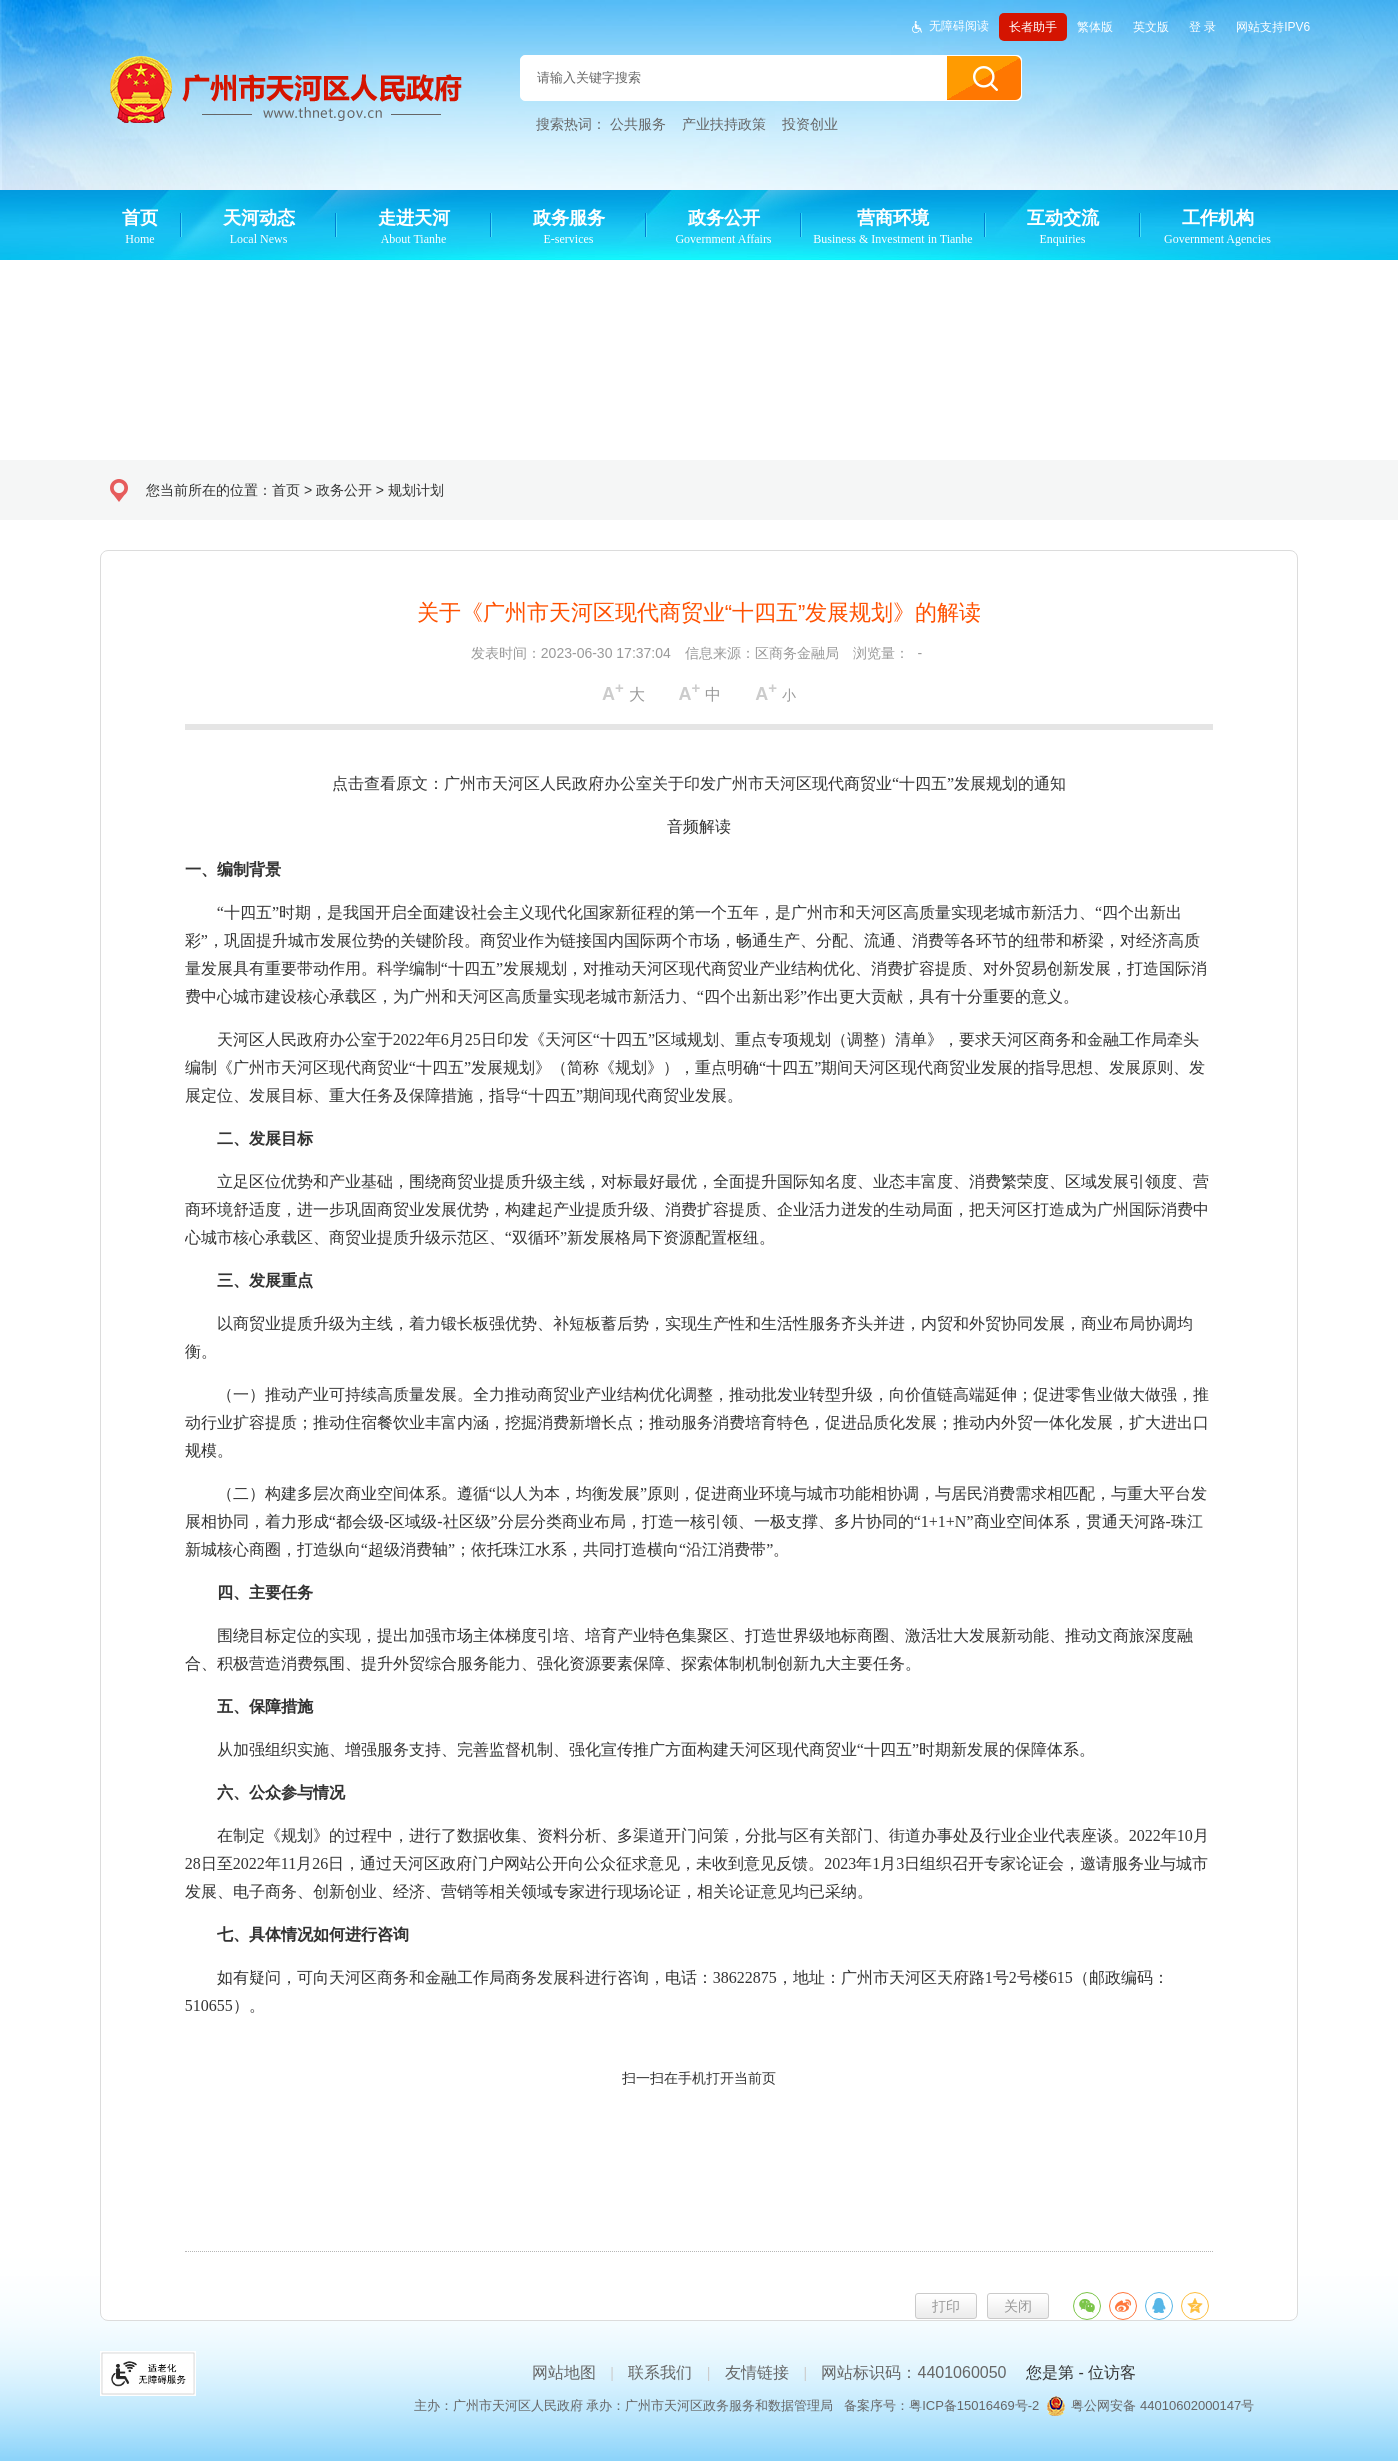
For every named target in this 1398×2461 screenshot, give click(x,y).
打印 (946, 2306)
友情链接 (757, 2372)
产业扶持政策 (724, 124)
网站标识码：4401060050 (913, 2372)
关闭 (1018, 2306)
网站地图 (564, 2372)
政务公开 (344, 490)
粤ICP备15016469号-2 (974, 2405)
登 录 (1202, 27)
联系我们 (660, 2372)
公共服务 (638, 124)
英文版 (1151, 27)
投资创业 (810, 124)
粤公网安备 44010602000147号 (1162, 2405)
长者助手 (1033, 27)
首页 (286, 490)
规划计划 (416, 490)
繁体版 (1095, 27)
